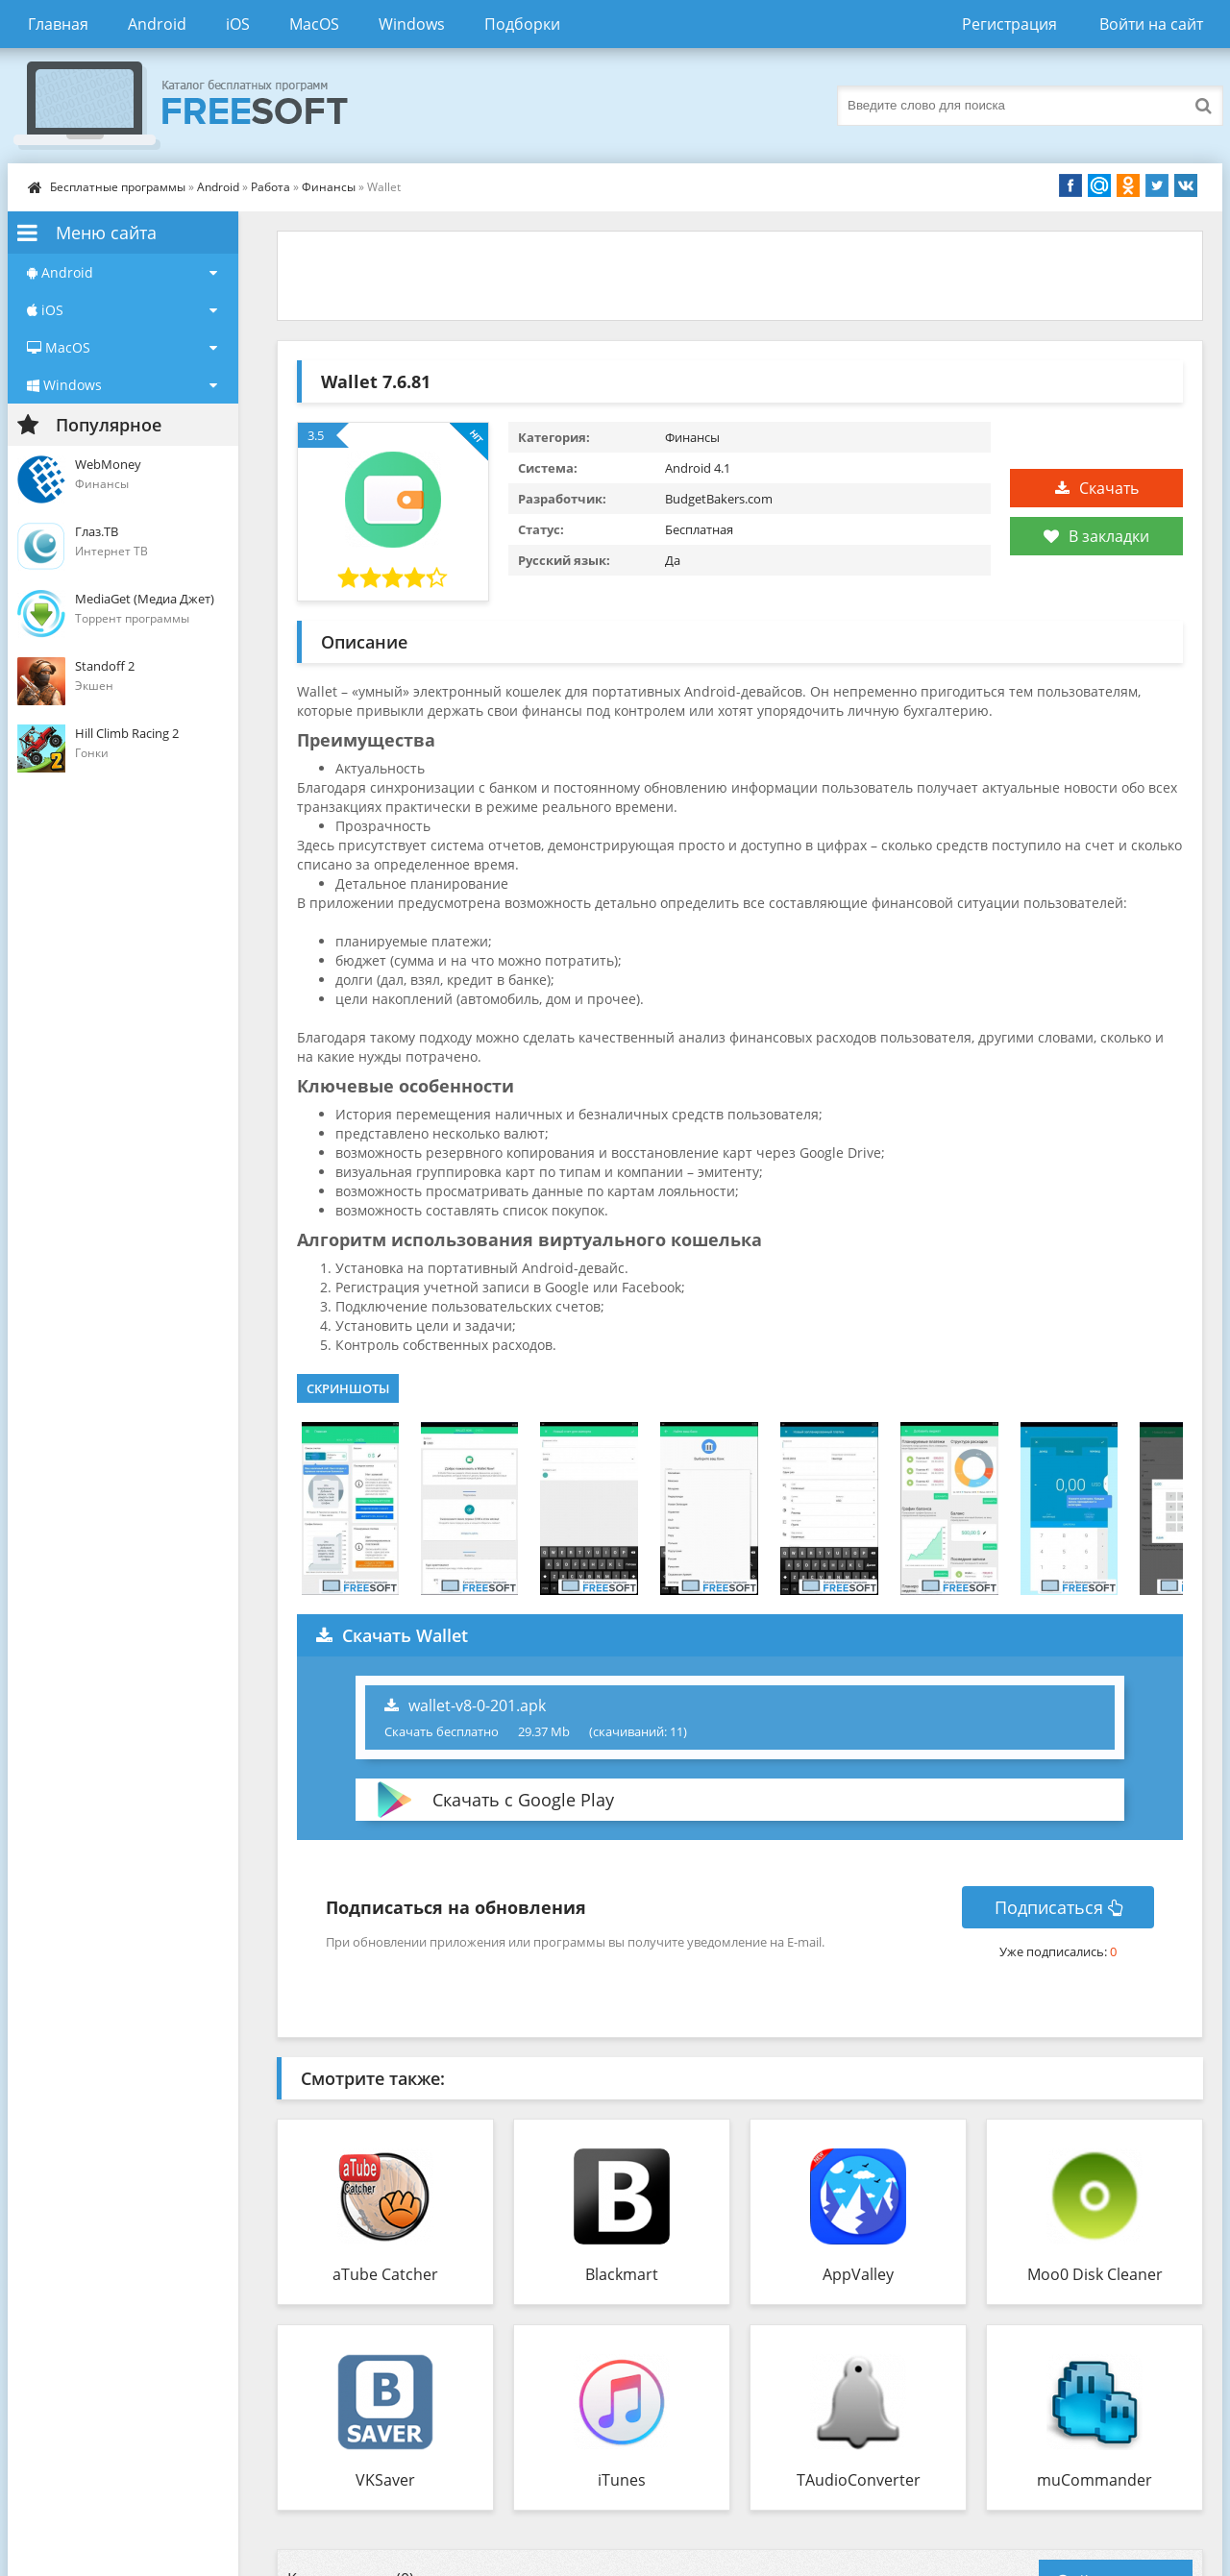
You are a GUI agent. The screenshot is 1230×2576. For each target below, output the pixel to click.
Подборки (522, 24)
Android (157, 24)
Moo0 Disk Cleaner (1095, 2274)
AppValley (858, 2274)
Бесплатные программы (117, 187)
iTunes (622, 2479)
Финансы (330, 187)
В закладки (1096, 536)
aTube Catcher (385, 2274)
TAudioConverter (859, 2479)
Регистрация (1009, 24)
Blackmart (621, 2274)
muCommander (1094, 2479)
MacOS (314, 24)
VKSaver (385, 2479)
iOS (238, 24)
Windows (412, 24)
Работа (270, 187)
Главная (58, 24)
